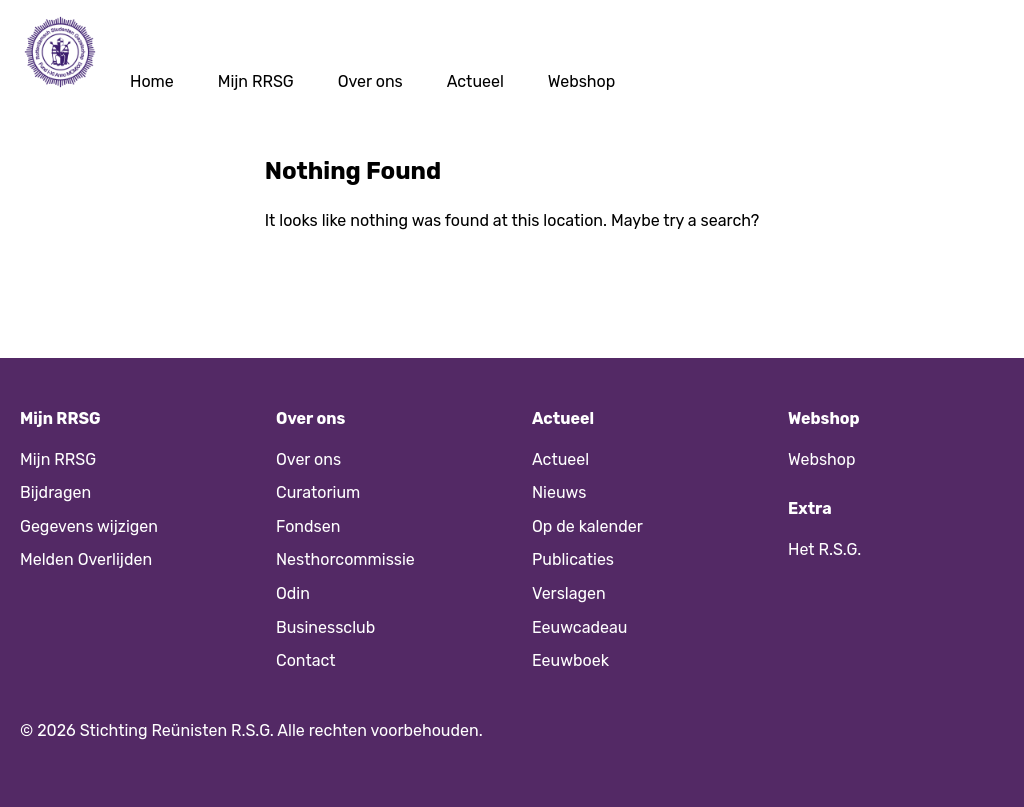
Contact (306, 660)
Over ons (370, 81)
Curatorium (318, 492)
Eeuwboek (570, 660)
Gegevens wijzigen (89, 526)
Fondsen (308, 526)
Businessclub (325, 627)
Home (152, 81)
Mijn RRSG (256, 81)
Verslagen (569, 593)
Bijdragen (55, 492)
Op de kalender (587, 526)
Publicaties (573, 559)
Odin (293, 593)
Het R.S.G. (824, 549)
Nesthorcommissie (345, 559)
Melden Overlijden (86, 559)
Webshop (582, 81)
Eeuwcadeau (579, 627)
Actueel (475, 81)
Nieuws (559, 492)
